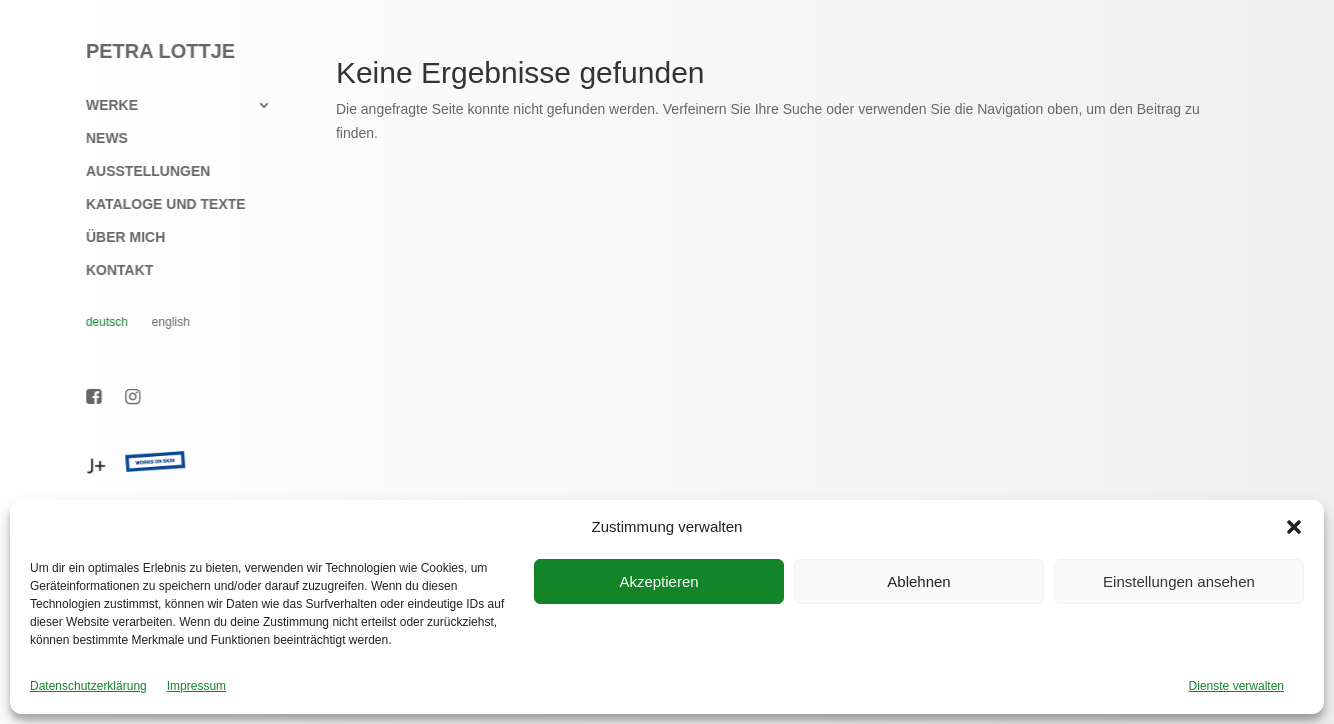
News (96, 138)
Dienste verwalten (1236, 686)
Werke (101, 105)
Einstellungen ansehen (1179, 581)
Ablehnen (918, 581)
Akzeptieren (658, 581)
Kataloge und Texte (155, 204)
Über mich (114, 237)
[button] (1294, 527)
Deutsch (96, 322)
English (160, 322)
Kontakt (108, 270)
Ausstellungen (137, 171)
